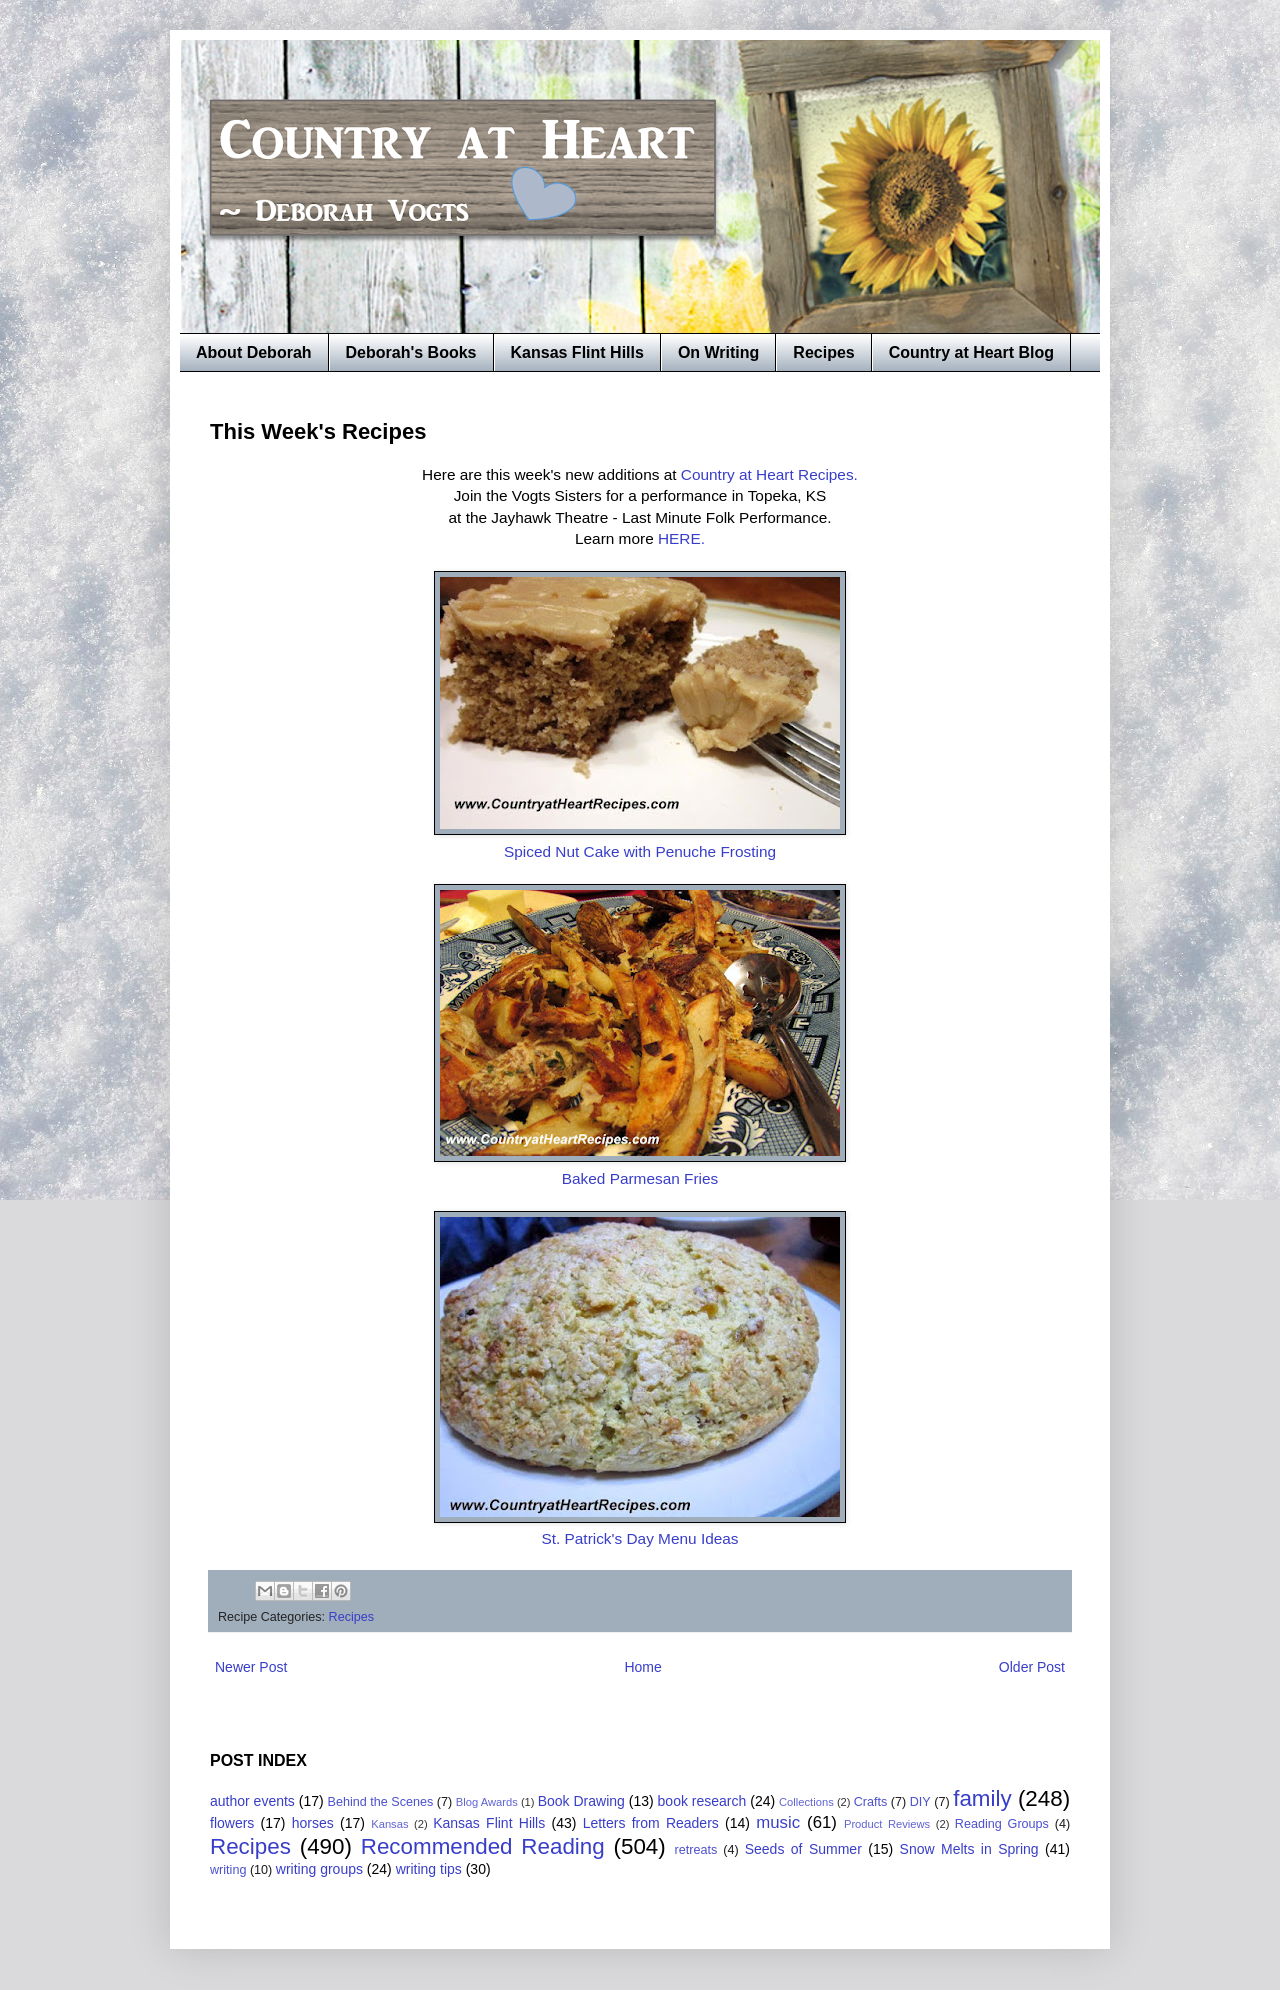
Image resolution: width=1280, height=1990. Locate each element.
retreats (696, 1850)
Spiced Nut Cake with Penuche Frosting (640, 851)
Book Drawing (581, 1801)
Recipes (823, 352)
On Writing (718, 352)
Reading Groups (1002, 1824)
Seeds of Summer (803, 1849)
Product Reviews (887, 1824)
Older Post (1032, 1667)
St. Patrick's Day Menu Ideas (639, 1538)
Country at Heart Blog (971, 352)
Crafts (871, 1802)
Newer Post (251, 1667)
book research (702, 1801)
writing (228, 1870)
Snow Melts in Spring (969, 1849)
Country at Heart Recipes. (769, 474)
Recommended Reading (483, 1846)
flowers (232, 1823)
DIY (920, 1802)
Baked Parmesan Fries (640, 1178)
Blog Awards (487, 1802)
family (982, 1798)
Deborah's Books (411, 352)
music (778, 1822)
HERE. (681, 538)
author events (252, 1801)
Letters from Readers (651, 1823)
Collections (806, 1802)
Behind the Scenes (381, 1802)
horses (313, 1823)
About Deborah (254, 352)
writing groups (319, 1869)
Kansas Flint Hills (577, 352)
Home (642, 1667)
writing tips (429, 1869)
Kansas (389, 1824)
